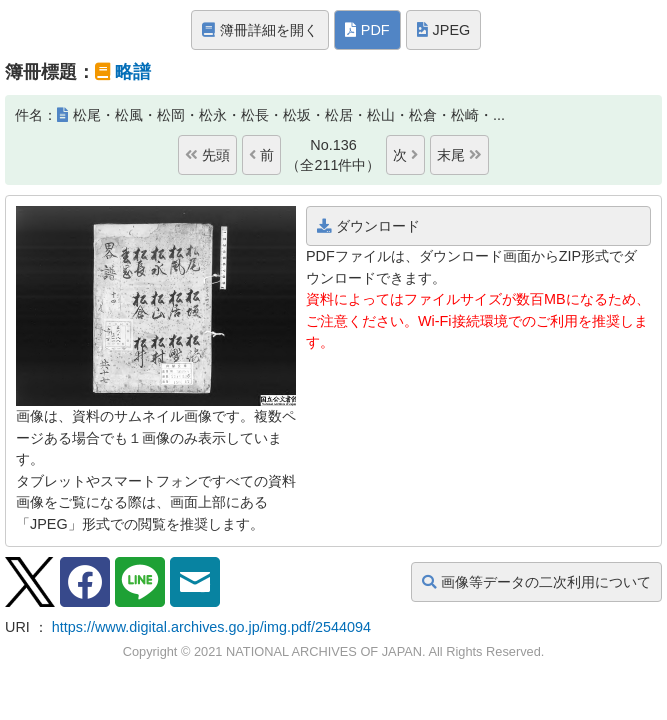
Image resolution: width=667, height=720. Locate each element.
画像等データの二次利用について (536, 582)
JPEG (444, 30)
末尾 (459, 155)
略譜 (133, 72)
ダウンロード (368, 226)
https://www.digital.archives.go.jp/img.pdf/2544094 (211, 627)
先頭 (207, 155)
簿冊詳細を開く (260, 30)
